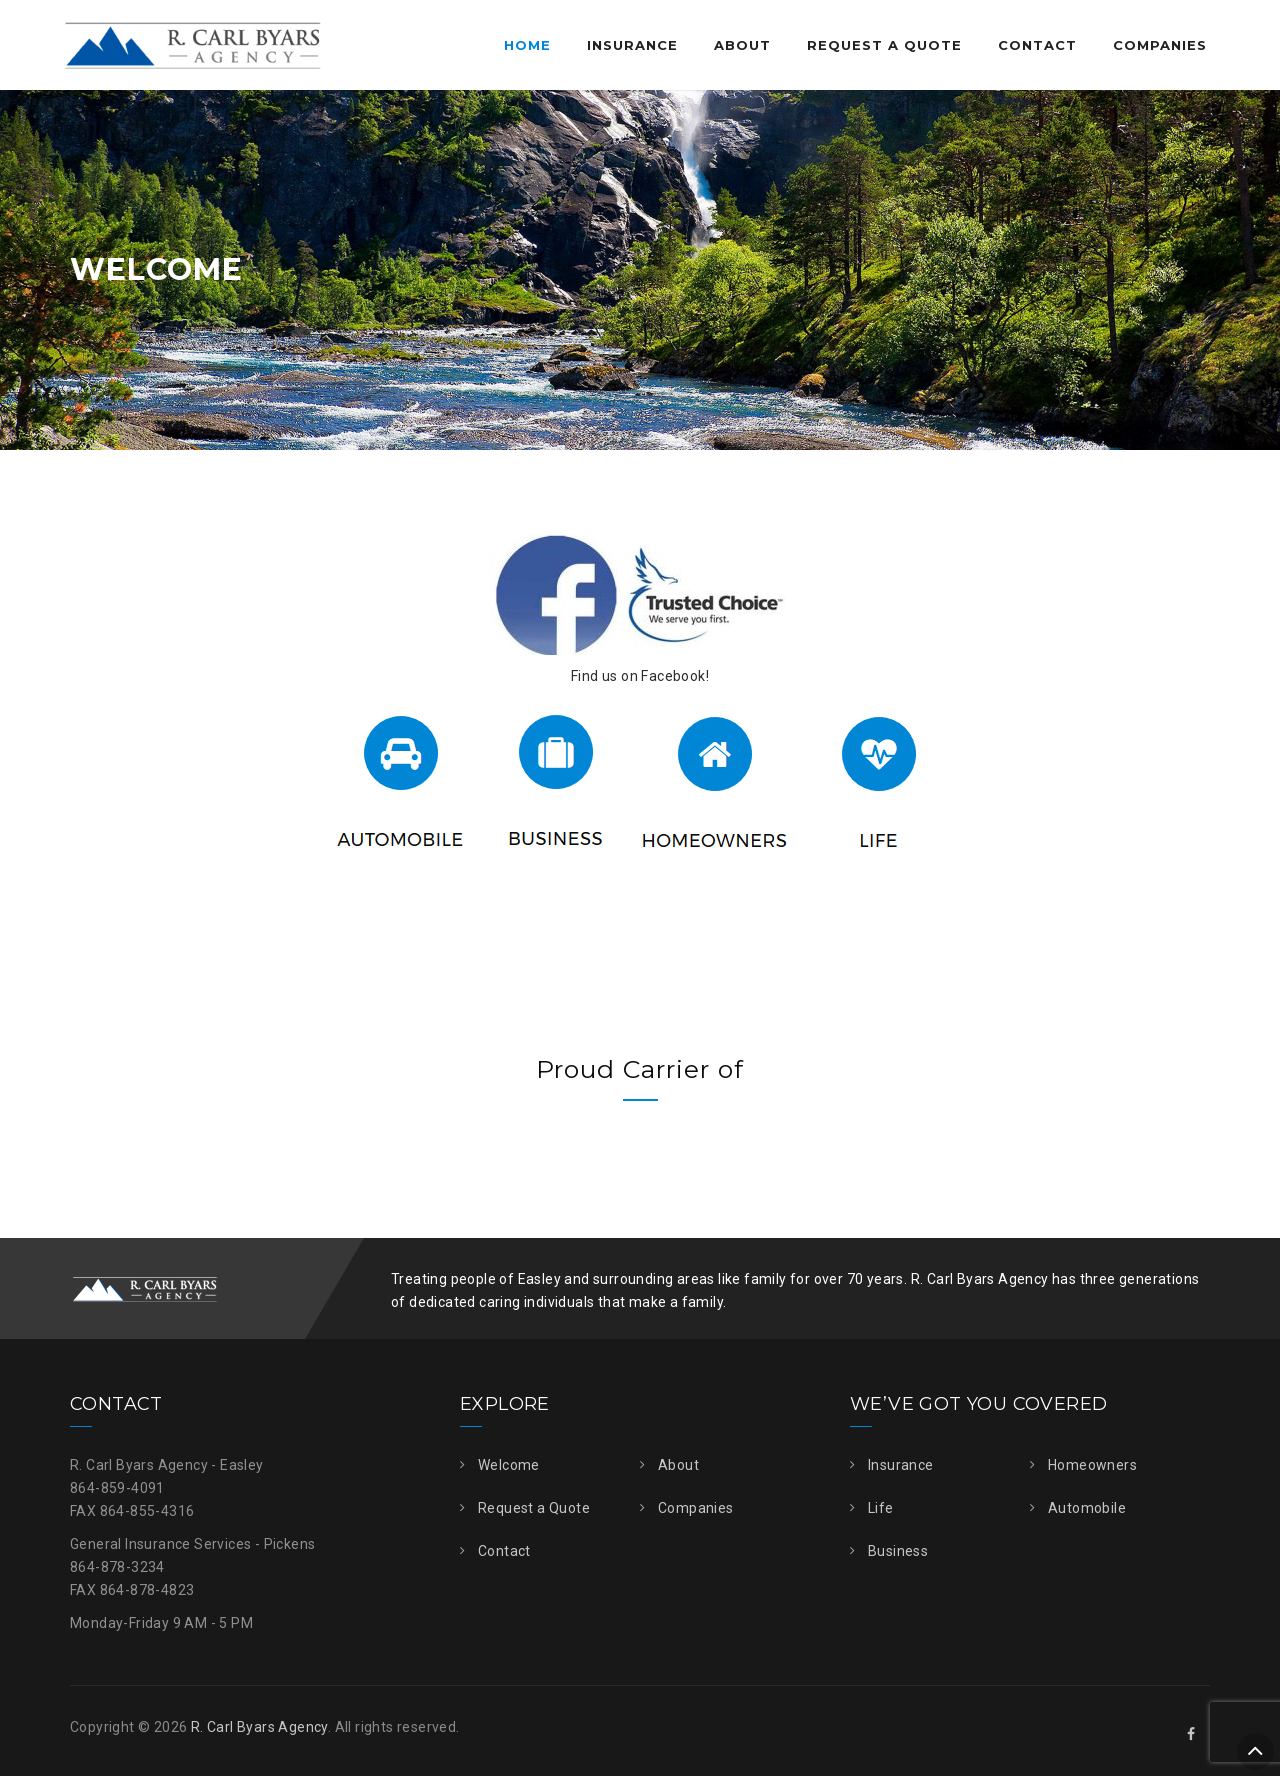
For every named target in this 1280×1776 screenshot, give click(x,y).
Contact (1037, 45)
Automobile (1087, 1508)
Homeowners (1092, 1465)
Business (898, 1551)
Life (881, 1508)
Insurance (632, 45)
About (742, 45)
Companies (1160, 45)
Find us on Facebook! (640, 676)
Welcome (509, 1465)
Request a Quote (884, 45)
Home (527, 45)
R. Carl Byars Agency (259, 1727)
